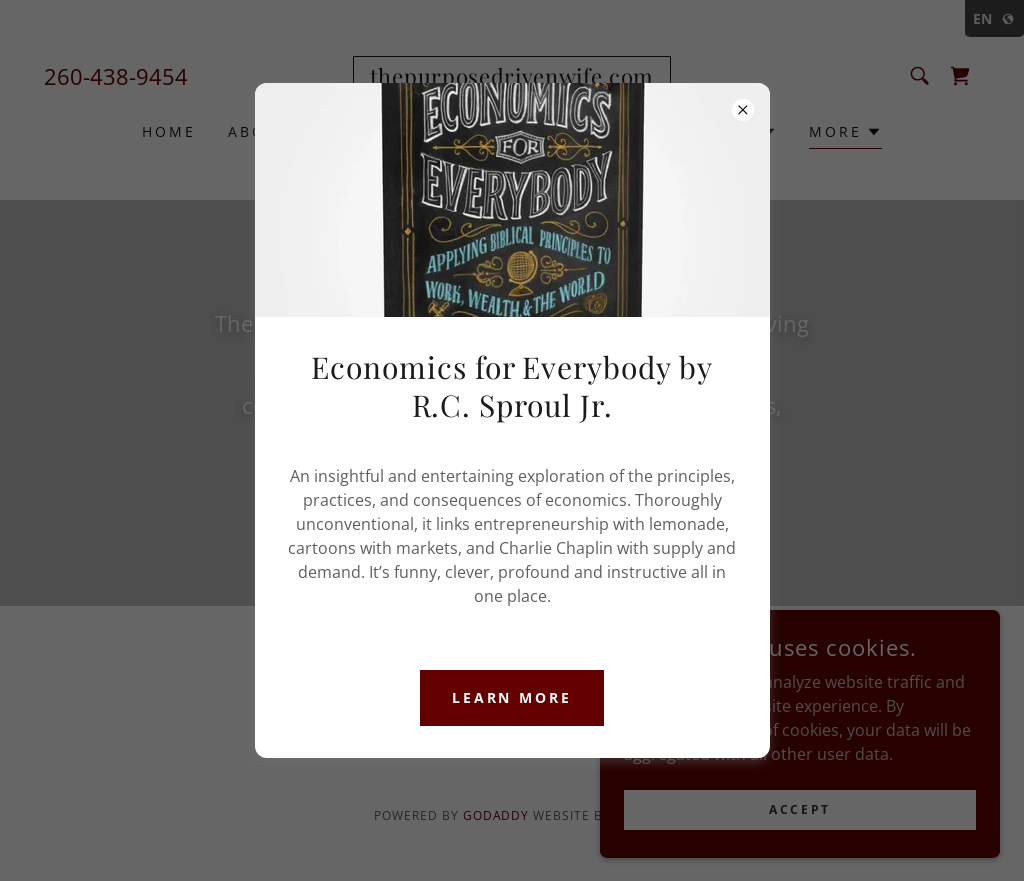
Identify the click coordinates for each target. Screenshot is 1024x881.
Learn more (512, 697)
